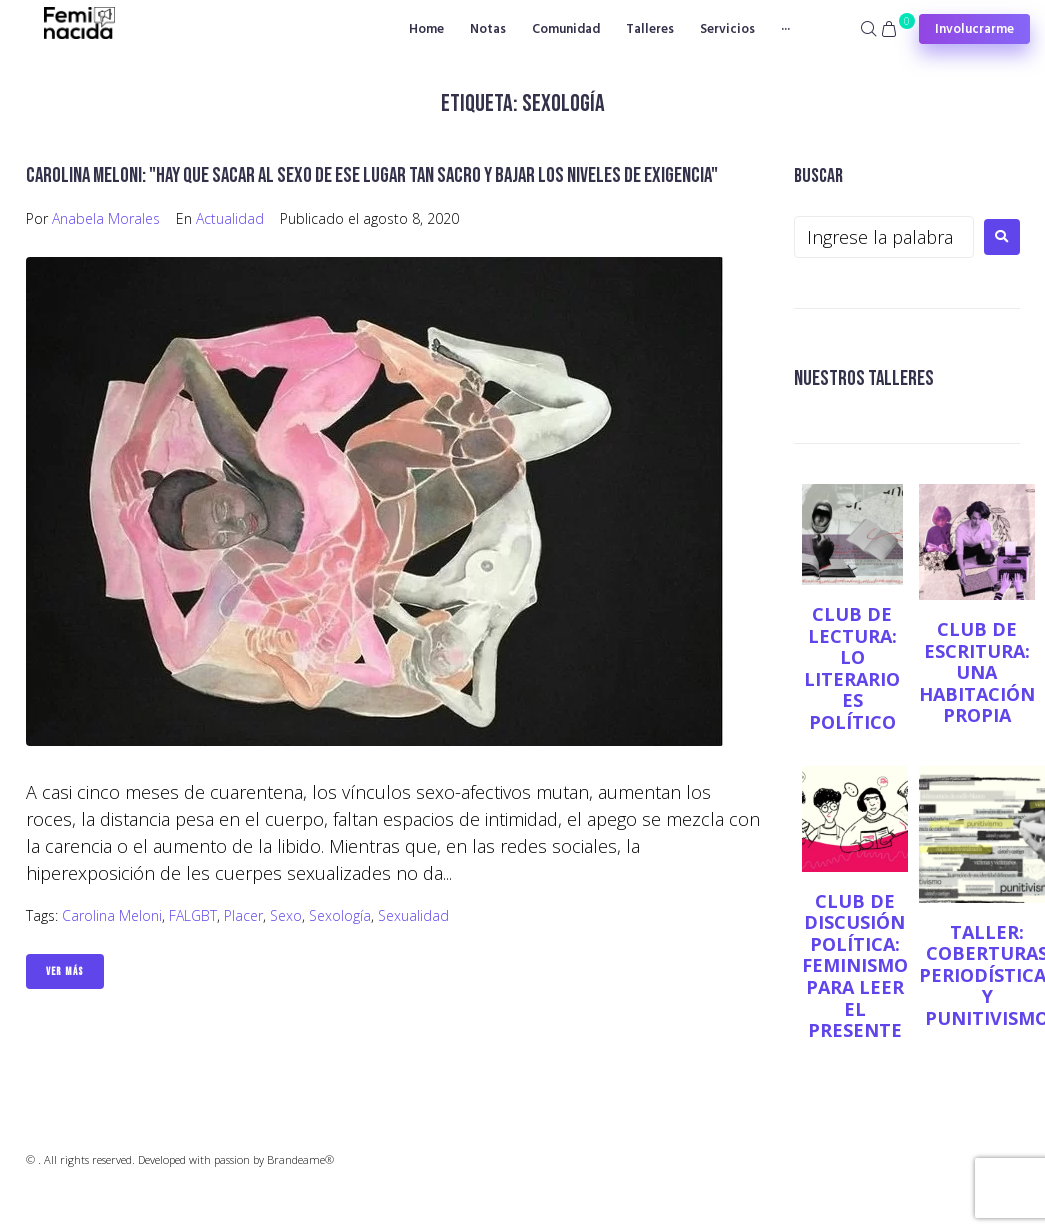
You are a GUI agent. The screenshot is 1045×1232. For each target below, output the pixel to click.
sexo (286, 915)
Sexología (340, 915)
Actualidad (230, 218)
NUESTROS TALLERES (864, 378)
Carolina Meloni (112, 915)
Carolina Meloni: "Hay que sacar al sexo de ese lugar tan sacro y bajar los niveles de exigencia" (372, 175)
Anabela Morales (106, 218)
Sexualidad (413, 915)
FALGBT (193, 915)
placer (243, 915)
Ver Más (65, 971)
